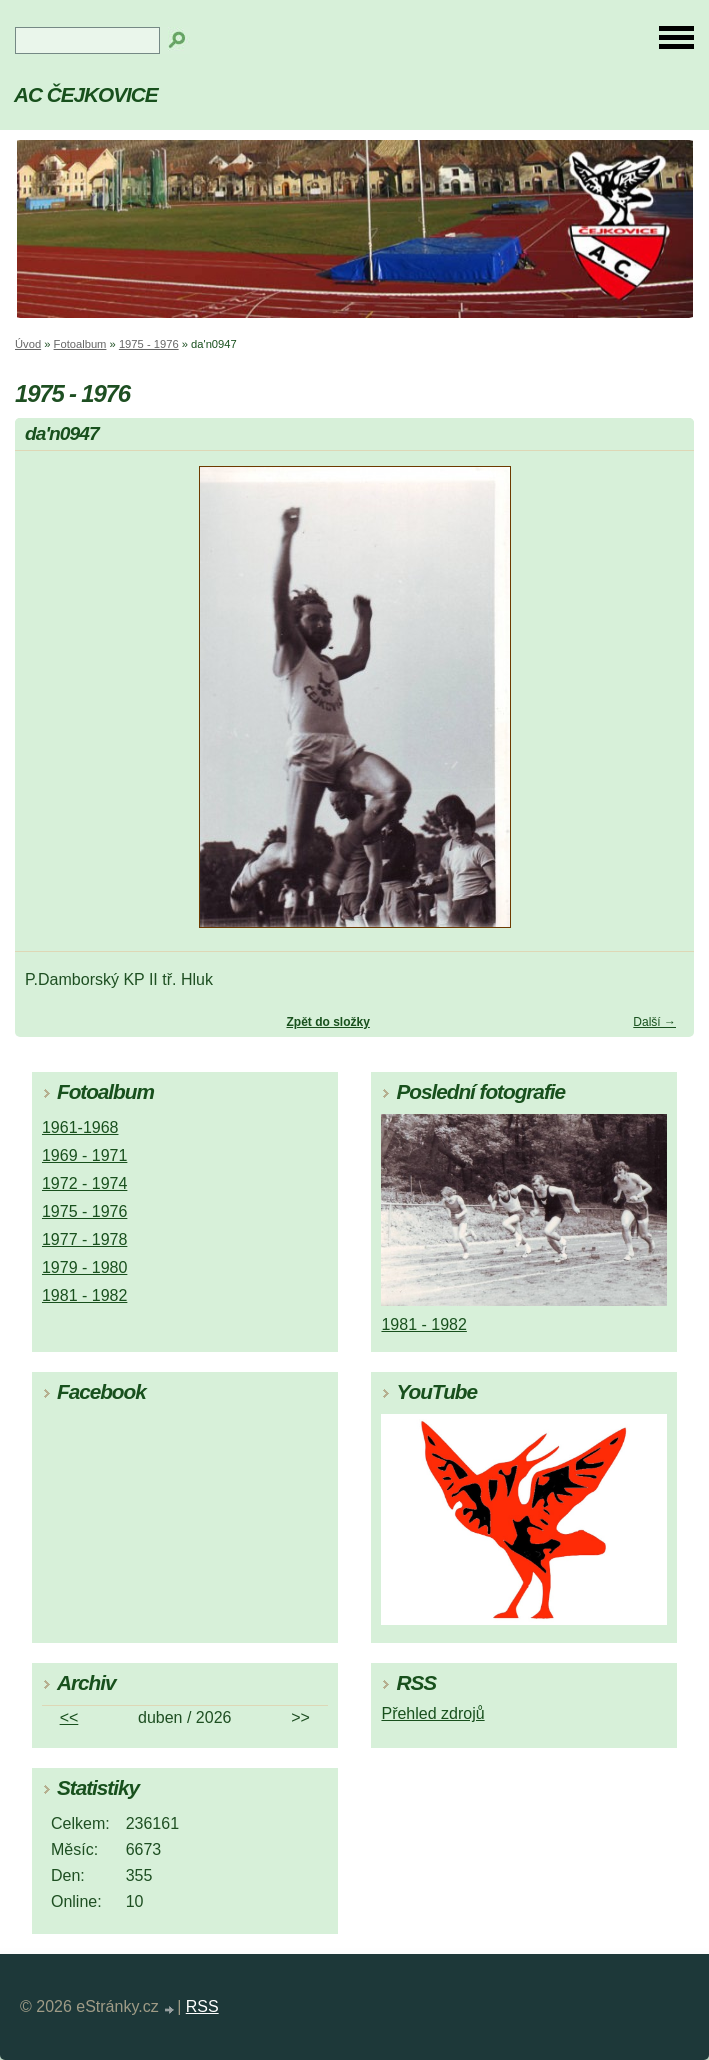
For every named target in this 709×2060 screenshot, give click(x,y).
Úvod (28, 344)
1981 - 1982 (84, 1295)
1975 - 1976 (149, 344)
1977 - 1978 (84, 1239)
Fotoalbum (80, 344)
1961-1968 (80, 1127)
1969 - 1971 (84, 1155)
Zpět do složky (327, 1022)
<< (69, 1717)
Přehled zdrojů (432, 1713)
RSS (202, 2006)
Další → (654, 1022)
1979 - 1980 (84, 1267)
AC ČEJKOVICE (86, 94)
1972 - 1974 (84, 1183)
